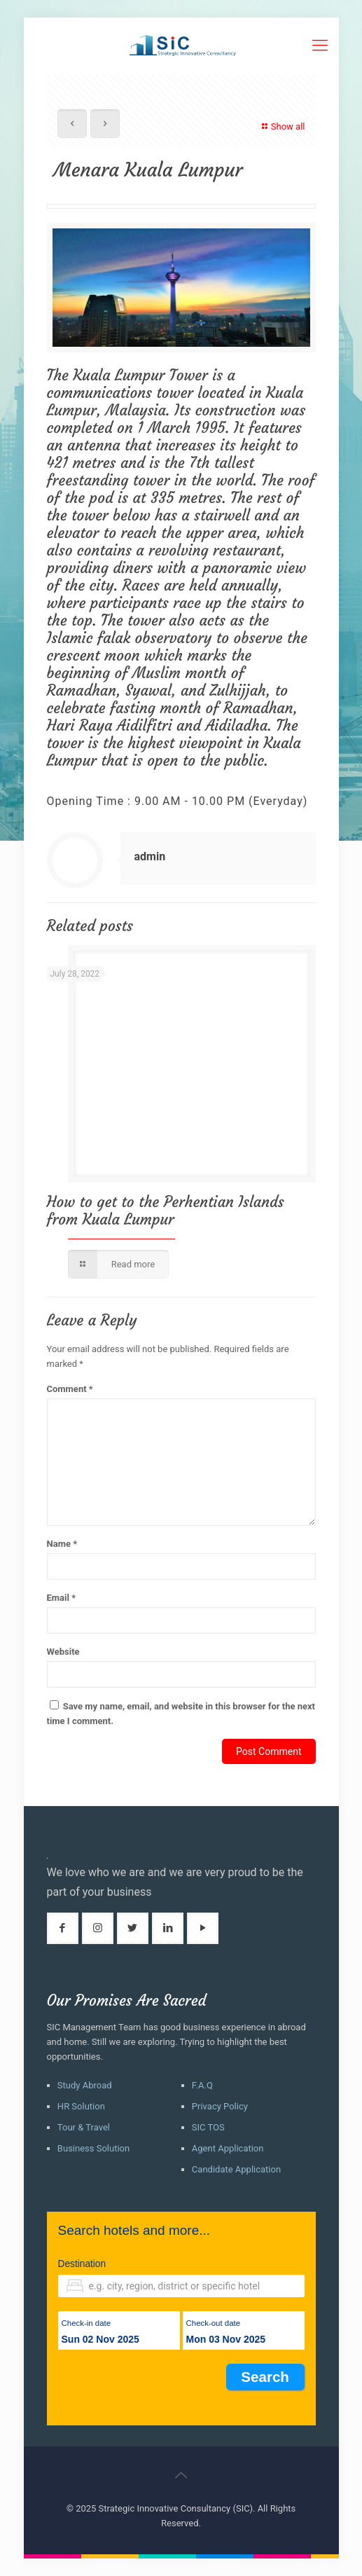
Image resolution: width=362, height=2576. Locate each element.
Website (63, 1651)
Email (61, 1597)
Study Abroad (84, 2085)
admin (150, 856)
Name (62, 1543)
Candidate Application (236, 2169)
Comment (70, 1389)
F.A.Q (202, 2085)
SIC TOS (208, 2127)
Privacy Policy (220, 2106)
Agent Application (228, 2148)
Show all (281, 126)
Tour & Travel (83, 2127)
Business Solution (93, 2148)
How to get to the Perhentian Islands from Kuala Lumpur (165, 1210)
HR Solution (81, 2106)
